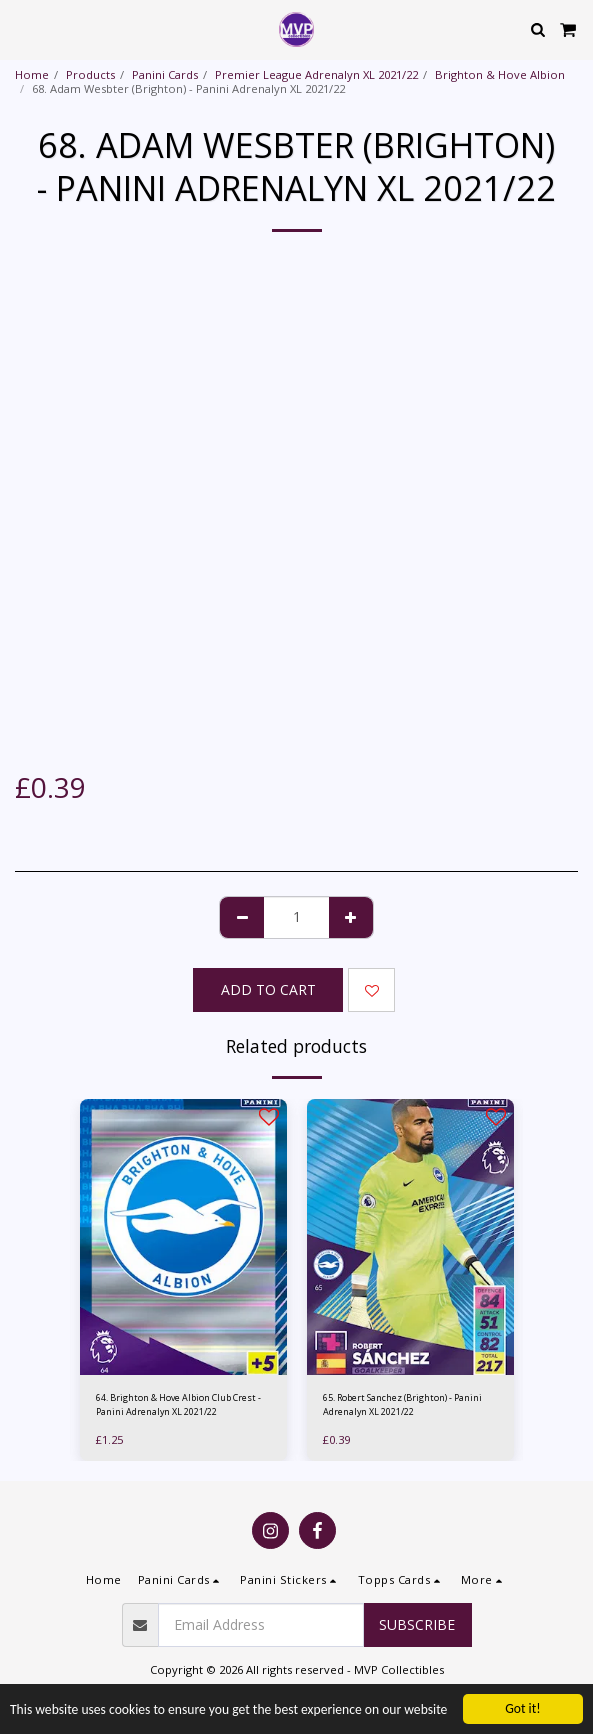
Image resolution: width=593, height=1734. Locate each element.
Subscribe (417, 1624)
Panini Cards (165, 74)
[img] (183, 1237)
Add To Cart (268, 989)
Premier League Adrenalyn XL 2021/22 (316, 74)
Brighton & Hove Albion (500, 74)
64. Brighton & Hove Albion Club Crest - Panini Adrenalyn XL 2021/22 (178, 1404)
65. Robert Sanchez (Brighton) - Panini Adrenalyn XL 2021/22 (402, 1404)
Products (90, 74)
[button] (22, 28)
